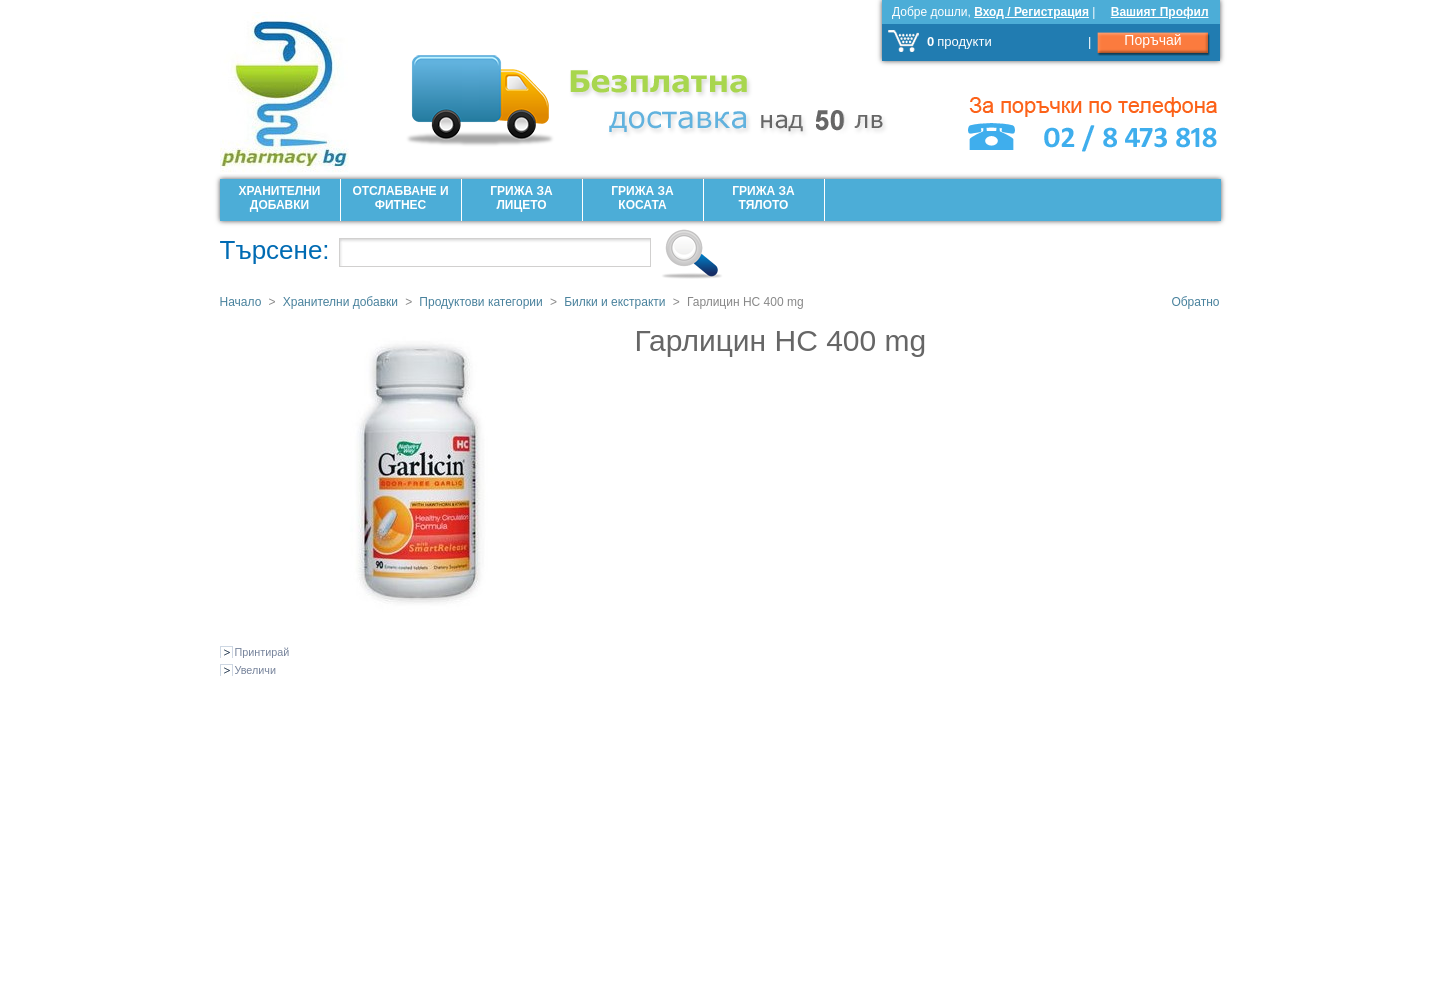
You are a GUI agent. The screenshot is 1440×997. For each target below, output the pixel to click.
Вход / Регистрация (1031, 12)
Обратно (1195, 302)
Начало (241, 302)
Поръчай (1152, 40)
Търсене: (275, 250)
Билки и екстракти (614, 302)
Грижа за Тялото (763, 198)
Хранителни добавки (280, 198)
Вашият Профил (1160, 12)
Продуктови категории (480, 302)
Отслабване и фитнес (400, 198)
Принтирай (262, 652)
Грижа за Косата (642, 198)
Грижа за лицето (521, 198)
